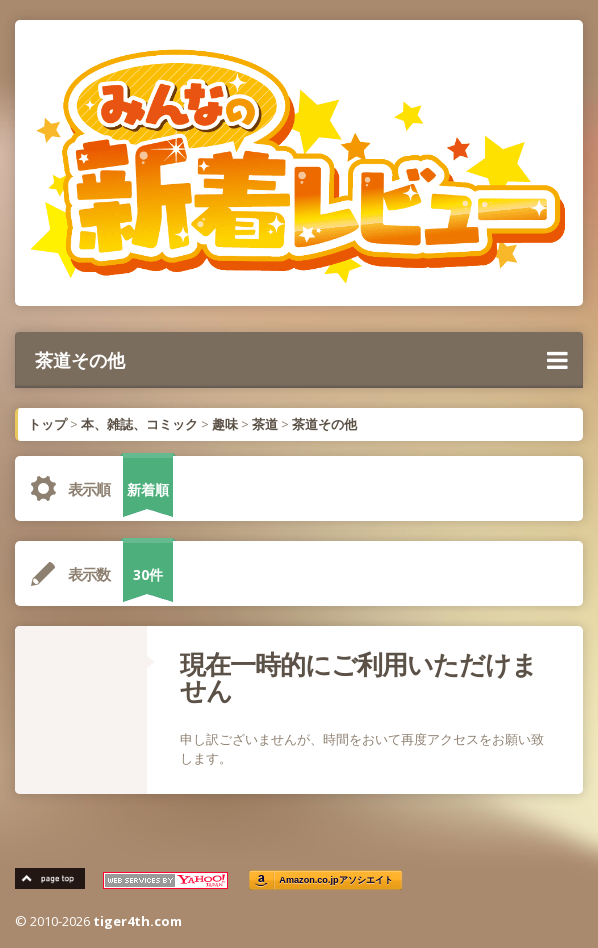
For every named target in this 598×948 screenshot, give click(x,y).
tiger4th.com (137, 921)
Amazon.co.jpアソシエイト (336, 880)
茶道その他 (301, 360)
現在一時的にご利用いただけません (358, 677)
